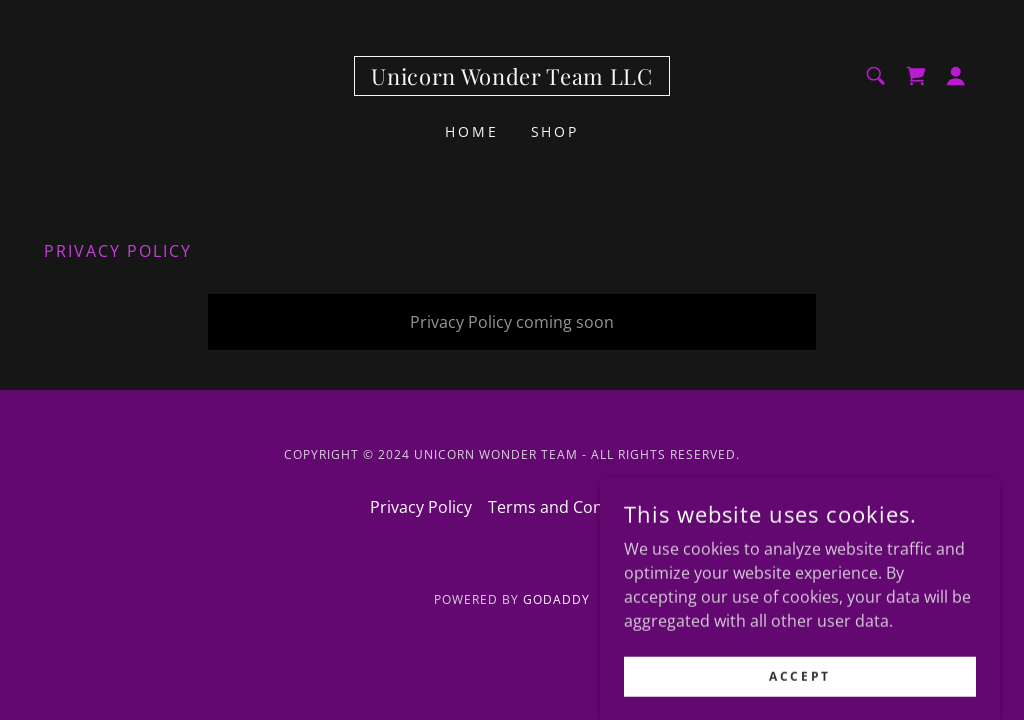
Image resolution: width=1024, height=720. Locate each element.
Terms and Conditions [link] (571, 507)
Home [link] (472, 131)
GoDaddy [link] (556, 599)
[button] (956, 76)
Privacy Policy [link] (421, 507)
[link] (512, 79)
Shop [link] (555, 131)
